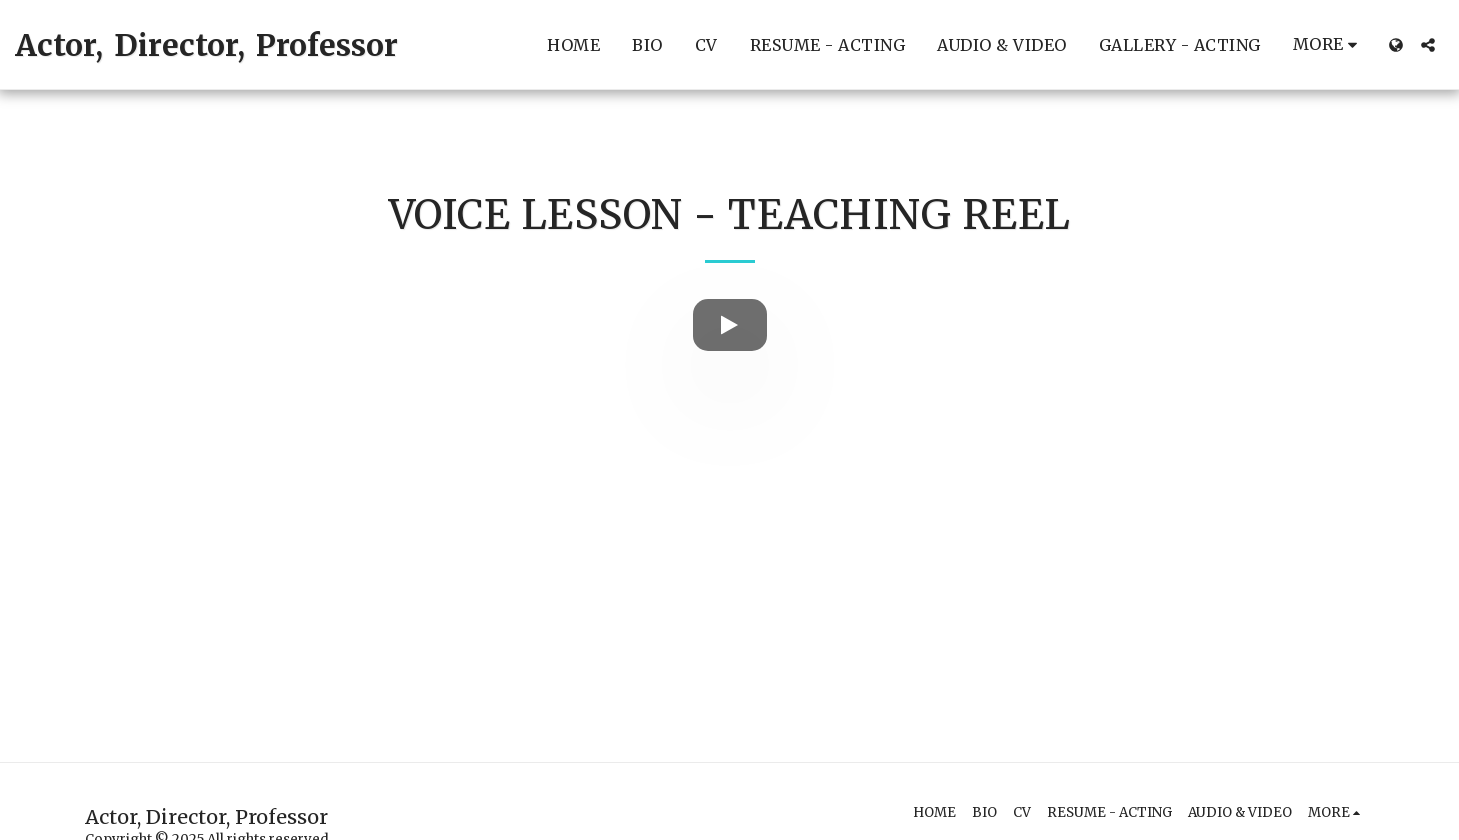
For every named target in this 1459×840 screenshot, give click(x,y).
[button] (1428, 45)
